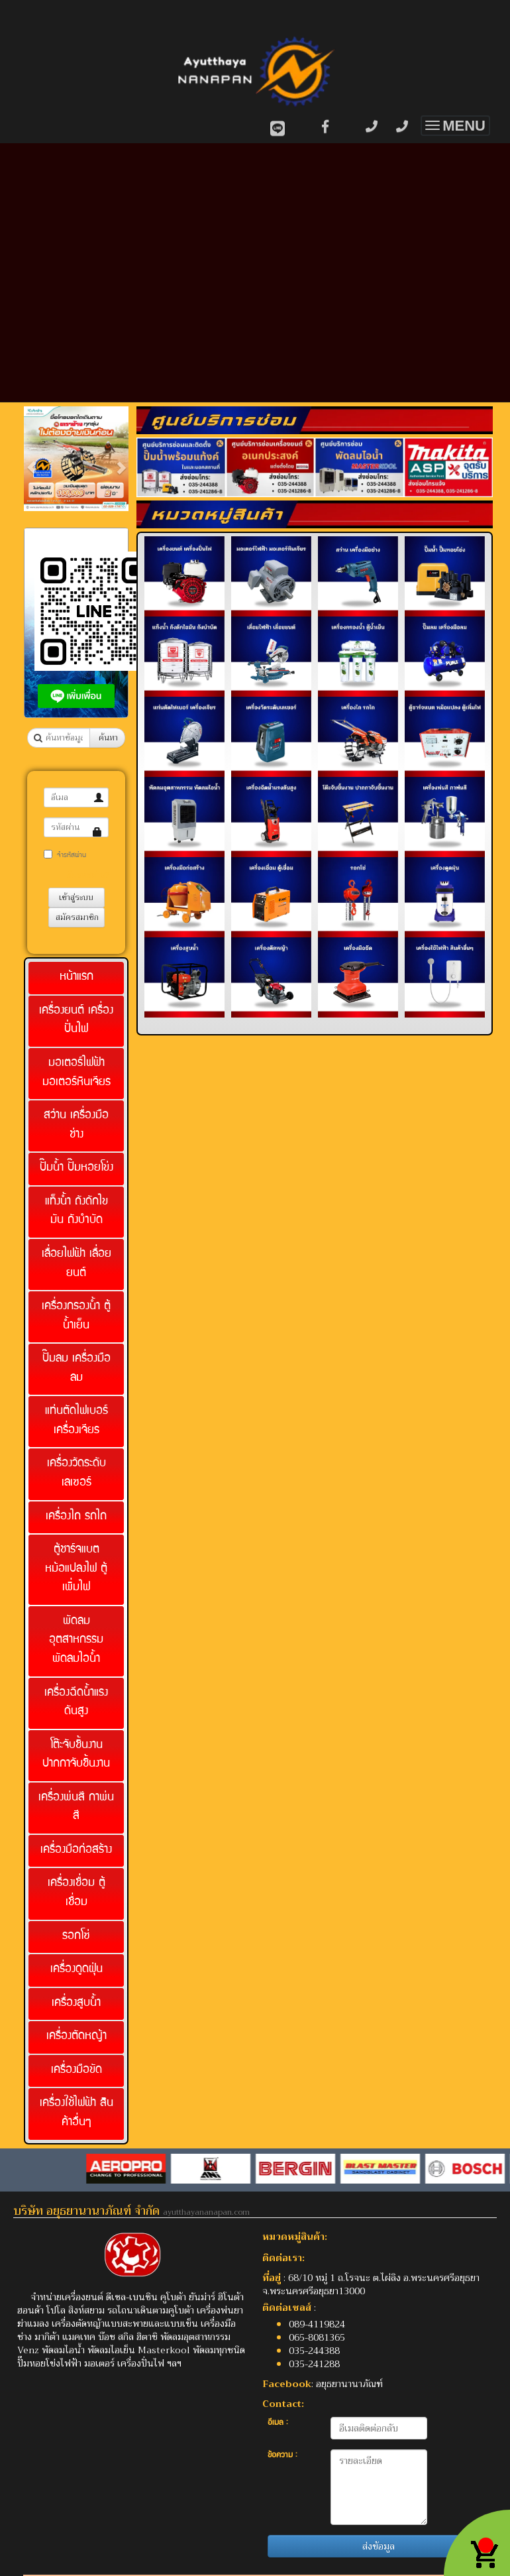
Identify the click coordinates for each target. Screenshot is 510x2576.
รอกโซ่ (76, 1937)
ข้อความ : (282, 2455)
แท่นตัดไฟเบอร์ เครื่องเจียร (76, 1421)
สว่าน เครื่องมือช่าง (76, 1125)
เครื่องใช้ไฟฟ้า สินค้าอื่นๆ (76, 2113)
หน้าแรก (76, 977)
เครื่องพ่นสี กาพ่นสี (76, 1807)
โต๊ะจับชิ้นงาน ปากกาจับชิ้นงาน (76, 1755)
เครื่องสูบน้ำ (76, 2004)
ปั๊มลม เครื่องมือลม (76, 1368)
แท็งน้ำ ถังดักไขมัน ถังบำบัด (76, 1211)
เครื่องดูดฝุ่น (76, 1970)
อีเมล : (278, 2423)
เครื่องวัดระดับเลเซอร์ (76, 1473)
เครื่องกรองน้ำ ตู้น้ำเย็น (76, 1316)
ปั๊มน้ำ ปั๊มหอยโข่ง (76, 1168)
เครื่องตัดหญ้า (76, 2037)
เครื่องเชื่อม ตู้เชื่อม (76, 1893)
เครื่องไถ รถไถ (76, 1517)
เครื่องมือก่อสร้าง (76, 1850)
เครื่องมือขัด (76, 2071)
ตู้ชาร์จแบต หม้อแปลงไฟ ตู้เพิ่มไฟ (76, 1569)
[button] (32, 460)
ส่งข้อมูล (378, 2546)
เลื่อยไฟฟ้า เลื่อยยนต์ (76, 1264)
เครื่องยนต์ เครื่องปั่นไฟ (76, 1020)
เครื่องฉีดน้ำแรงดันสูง (76, 1703)
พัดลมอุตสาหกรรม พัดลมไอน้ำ (76, 1641)
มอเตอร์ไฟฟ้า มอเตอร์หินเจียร (76, 1073)
